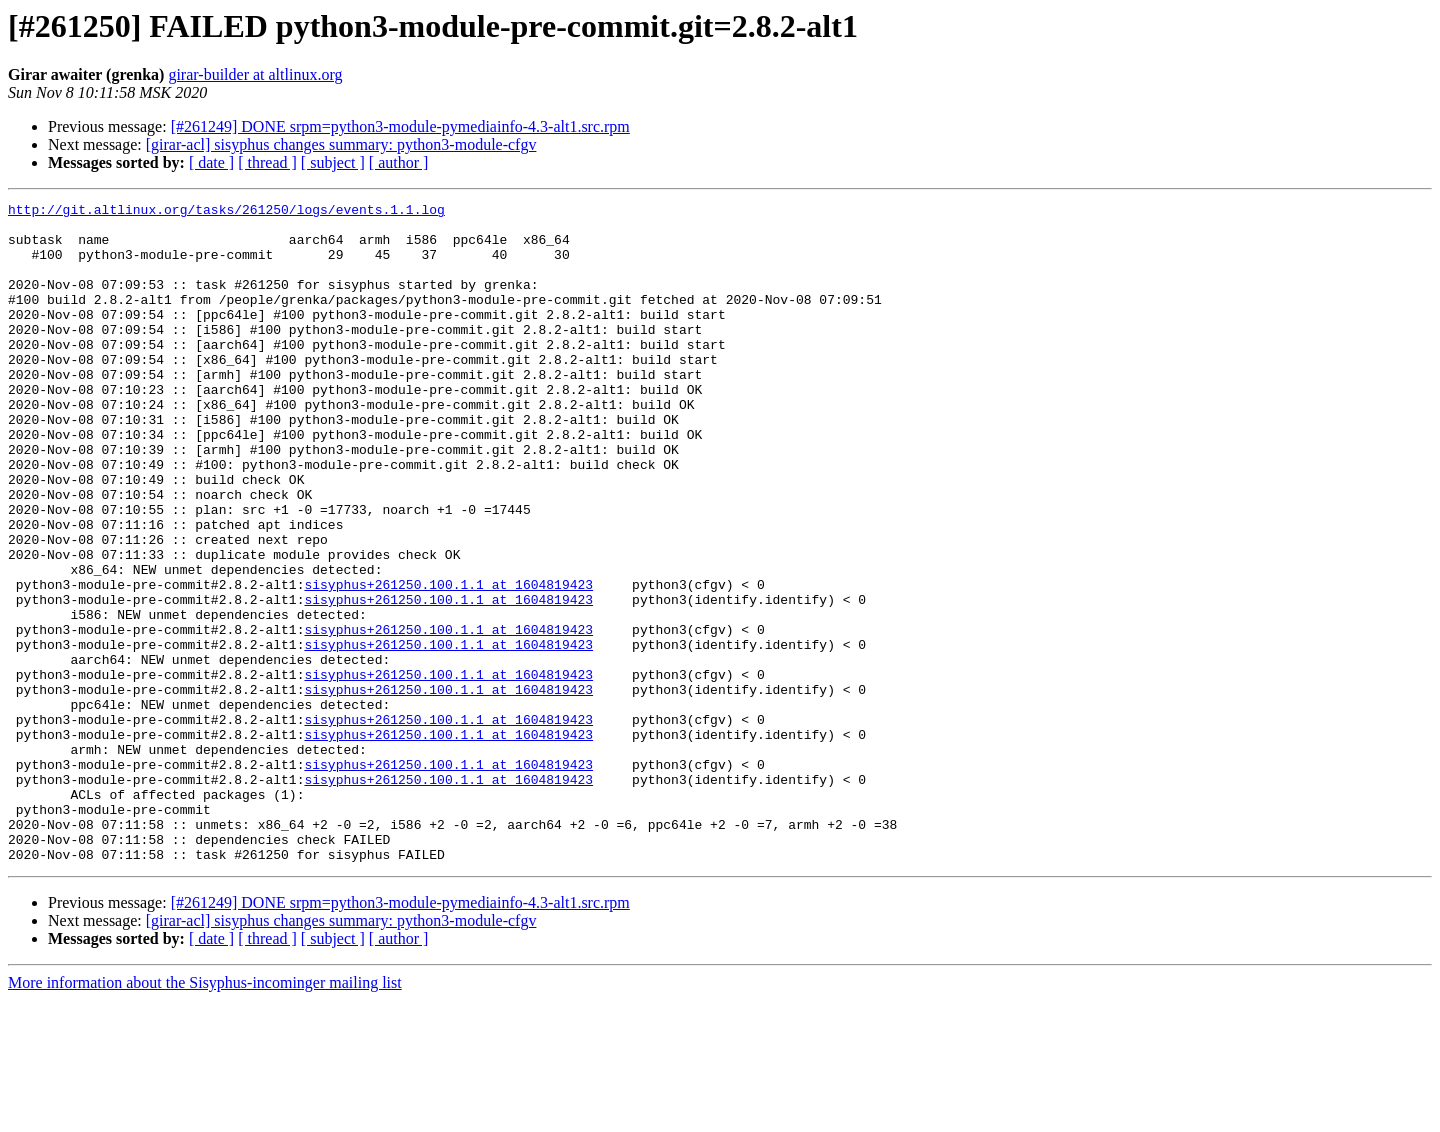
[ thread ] (267, 162)
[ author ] (399, 162)
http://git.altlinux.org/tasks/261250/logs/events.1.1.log (226, 212)
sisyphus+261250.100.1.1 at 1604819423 (448, 662)
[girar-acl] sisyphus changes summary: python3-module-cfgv (341, 144)
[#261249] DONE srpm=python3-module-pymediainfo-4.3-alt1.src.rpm (400, 126)
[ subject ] (333, 162)
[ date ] (211, 162)
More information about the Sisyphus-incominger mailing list (205, 1114)
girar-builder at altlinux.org (255, 74)
